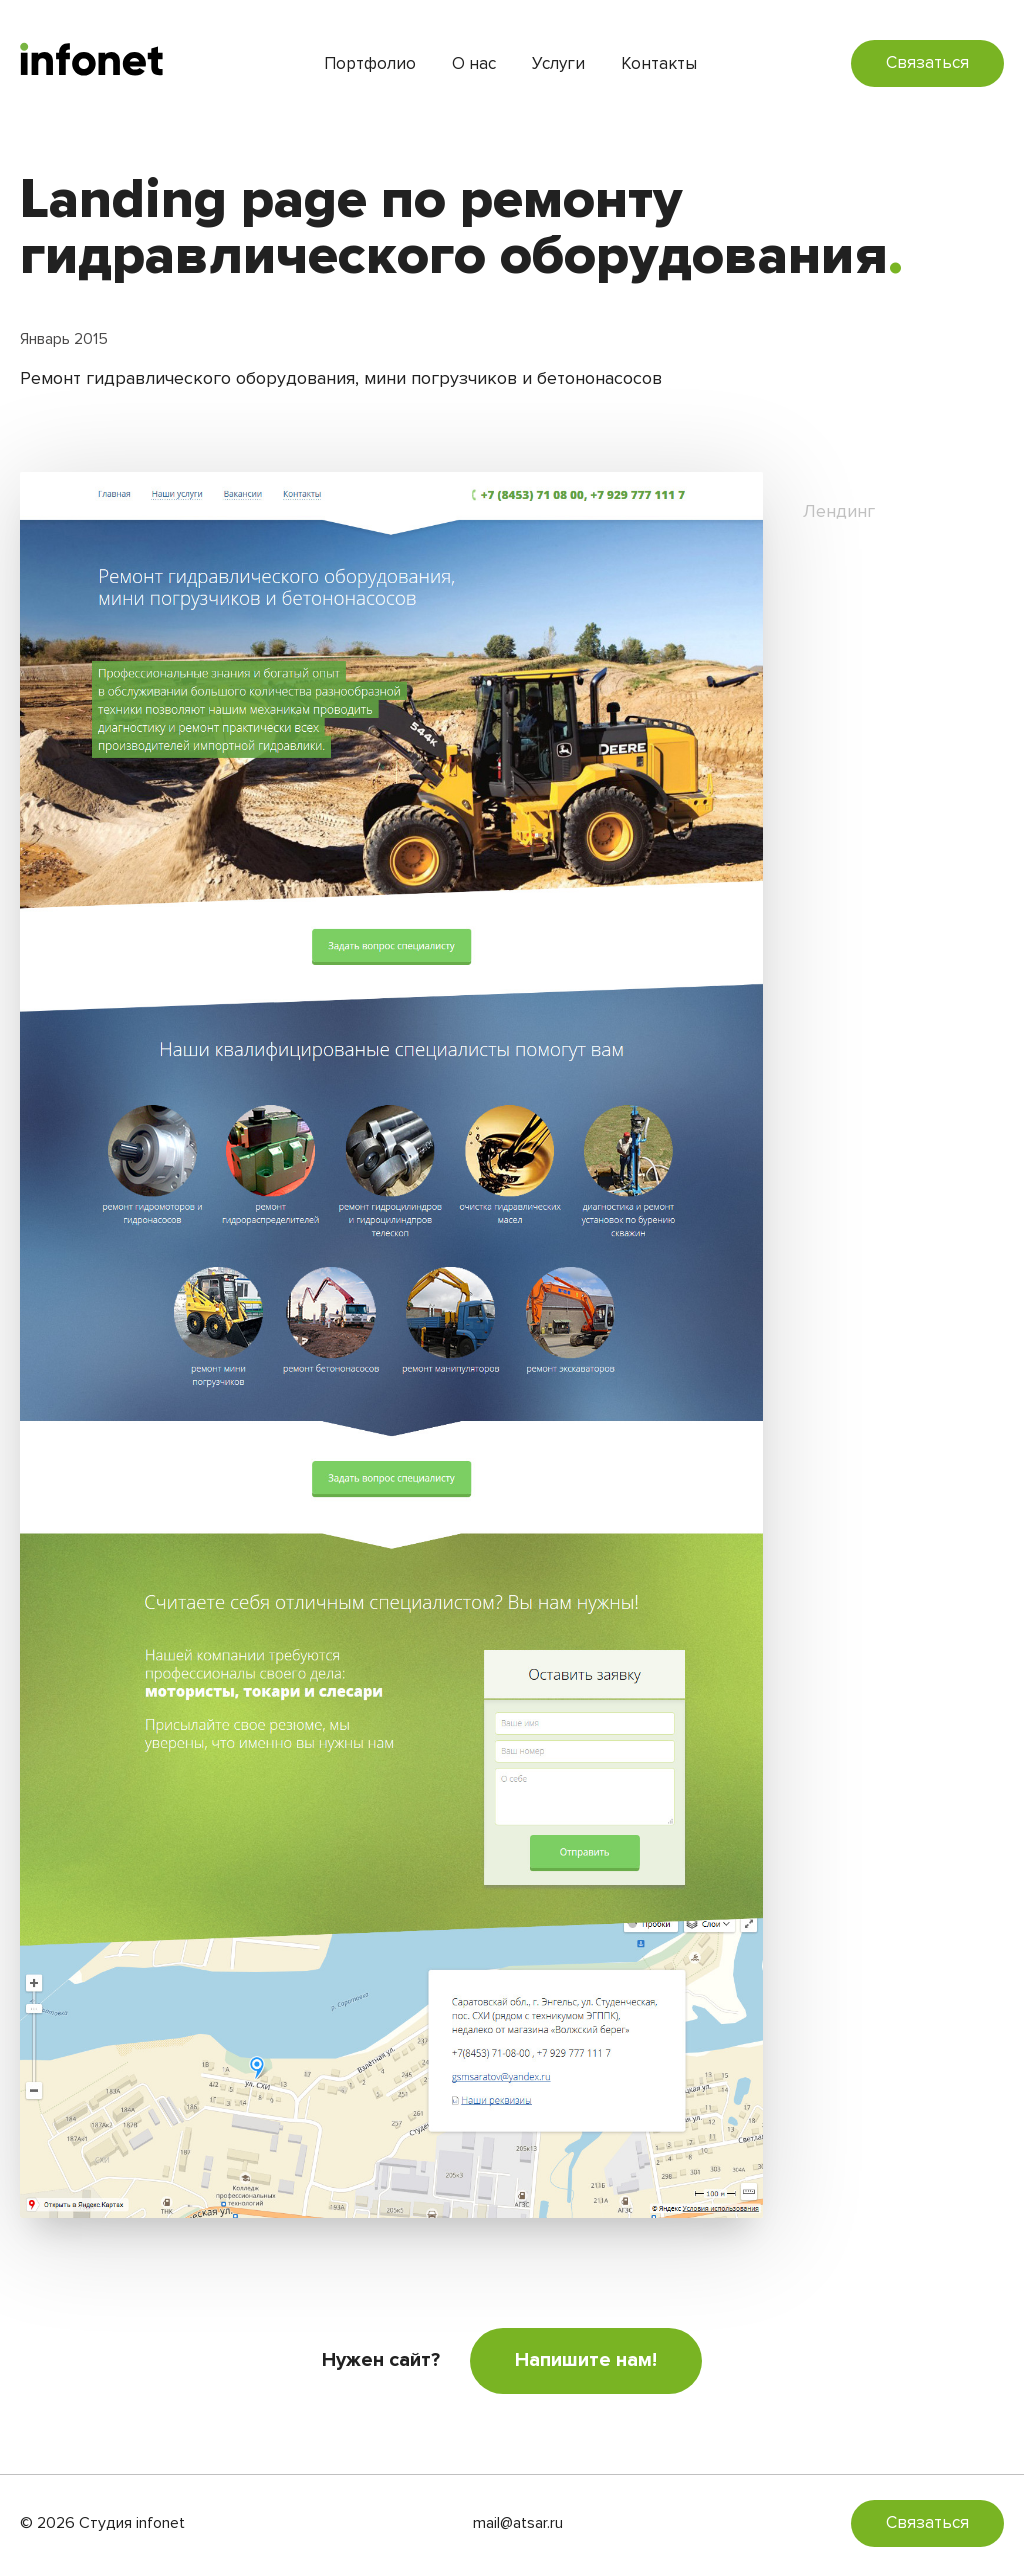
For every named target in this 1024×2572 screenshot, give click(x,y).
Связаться (927, 62)
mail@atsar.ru (518, 2523)
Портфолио (370, 63)
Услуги (558, 63)
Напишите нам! (586, 2360)
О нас (474, 63)
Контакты (659, 63)
